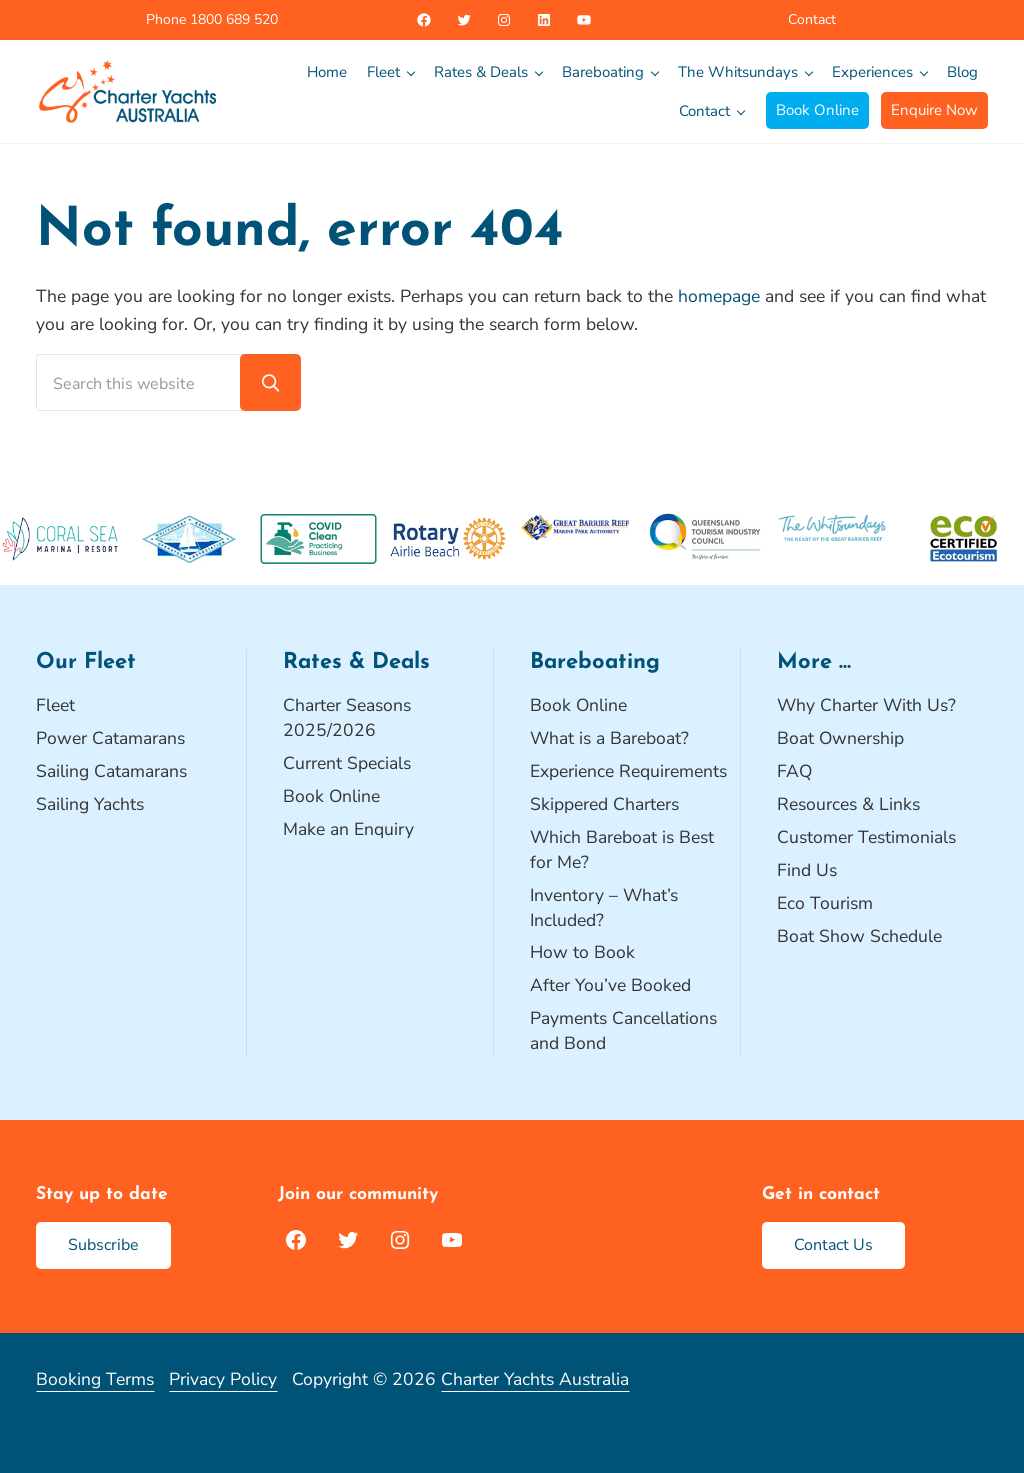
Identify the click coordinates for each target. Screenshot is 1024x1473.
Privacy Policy (223, 1379)
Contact (812, 19)
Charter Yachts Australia (535, 1379)
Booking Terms (95, 1379)
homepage (719, 296)
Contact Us (833, 1245)
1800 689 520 (232, 19)
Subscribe (103, 1245)
